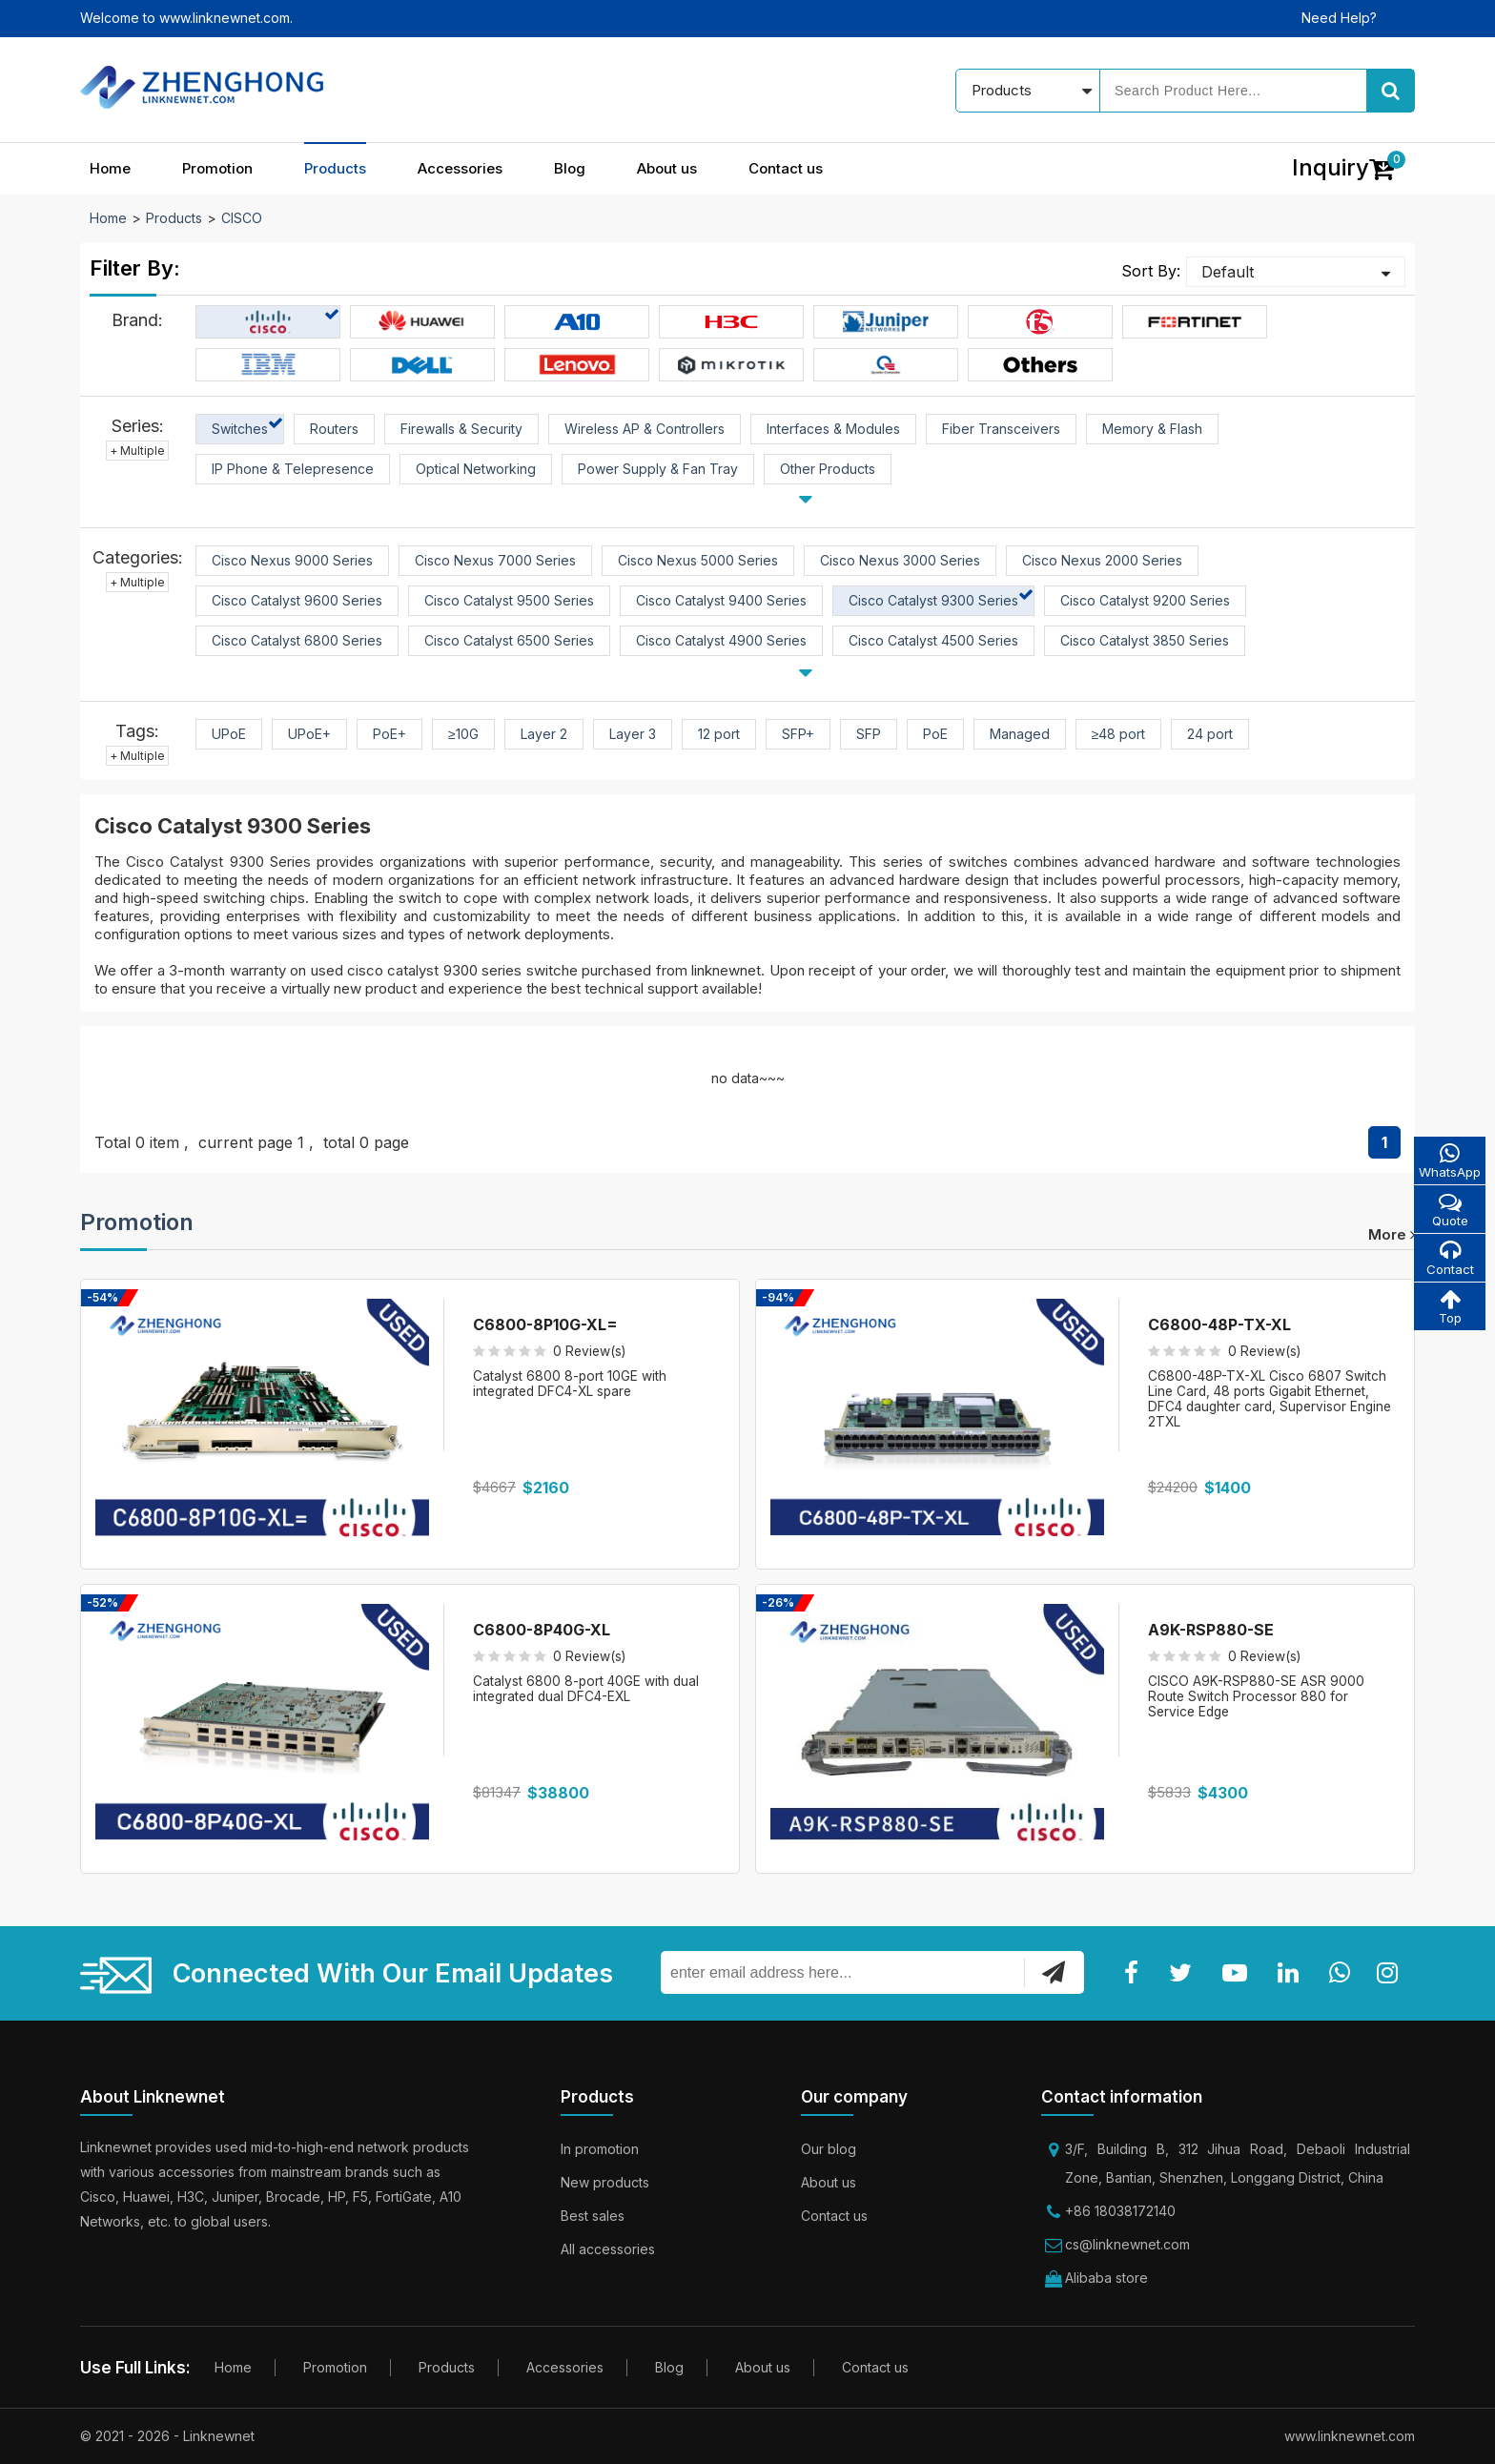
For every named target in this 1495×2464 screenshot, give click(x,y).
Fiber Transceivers (1001, 429)
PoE (935, 734)
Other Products (827, 469)
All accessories (608, 2249)
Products (335, 168)
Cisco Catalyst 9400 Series (721, 600)
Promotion (217, 168)
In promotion (600, 2149)
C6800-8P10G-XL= (545, 1324)
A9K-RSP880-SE (1211, 1629)
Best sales (593, 2215)
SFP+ (798, 734)
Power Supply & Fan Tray (658, 469)
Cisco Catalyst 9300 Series (933, 600)
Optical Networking (476, 469)
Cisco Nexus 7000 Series (495, 560)
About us (667, 168)
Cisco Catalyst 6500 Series (509, 640)
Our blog (828, 2149)
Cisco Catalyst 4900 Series (721, 640)
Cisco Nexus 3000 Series (900, 560)
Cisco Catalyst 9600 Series (297, 600)
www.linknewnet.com (1349, 2436)
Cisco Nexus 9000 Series (292, 560)
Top (1448, 1309)
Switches (240, 429)
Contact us (785, 168)
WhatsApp (1448, 1161)
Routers (334, 429)
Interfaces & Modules (833, 429)
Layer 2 (544, 734)
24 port (1210, 734)
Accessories (460, 168)
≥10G (463, 734)
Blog (569, 168)
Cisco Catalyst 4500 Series (933, 640)
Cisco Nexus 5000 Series (698, 560)
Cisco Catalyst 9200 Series (1145, 600)
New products (605, 2182)
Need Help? (1339, 18)
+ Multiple (137, 450)
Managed (1020, 734)
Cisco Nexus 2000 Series (1102, 560)
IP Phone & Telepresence (293, 469)
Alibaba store (1106, 2277)
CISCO (241, 218)
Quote (1448, 1210)
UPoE (229, 734)
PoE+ (389, 734)
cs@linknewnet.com (1127, 2244)
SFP (868, 734)
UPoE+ (309, 734)
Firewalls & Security (461, 429)
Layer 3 (632, 734)
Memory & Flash (1152, 429)
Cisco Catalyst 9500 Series (509, 600)
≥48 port (1119, 734)
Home (110, 168)
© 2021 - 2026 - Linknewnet (167, 2436)
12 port (719, 734)
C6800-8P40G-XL (541, 1629)
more (1391, 1234)
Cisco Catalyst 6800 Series (297, 640)
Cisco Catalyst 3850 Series (1144, 640)
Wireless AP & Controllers (644, 429)
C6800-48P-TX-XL (1219, 1324)
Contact (1448, 1260)
